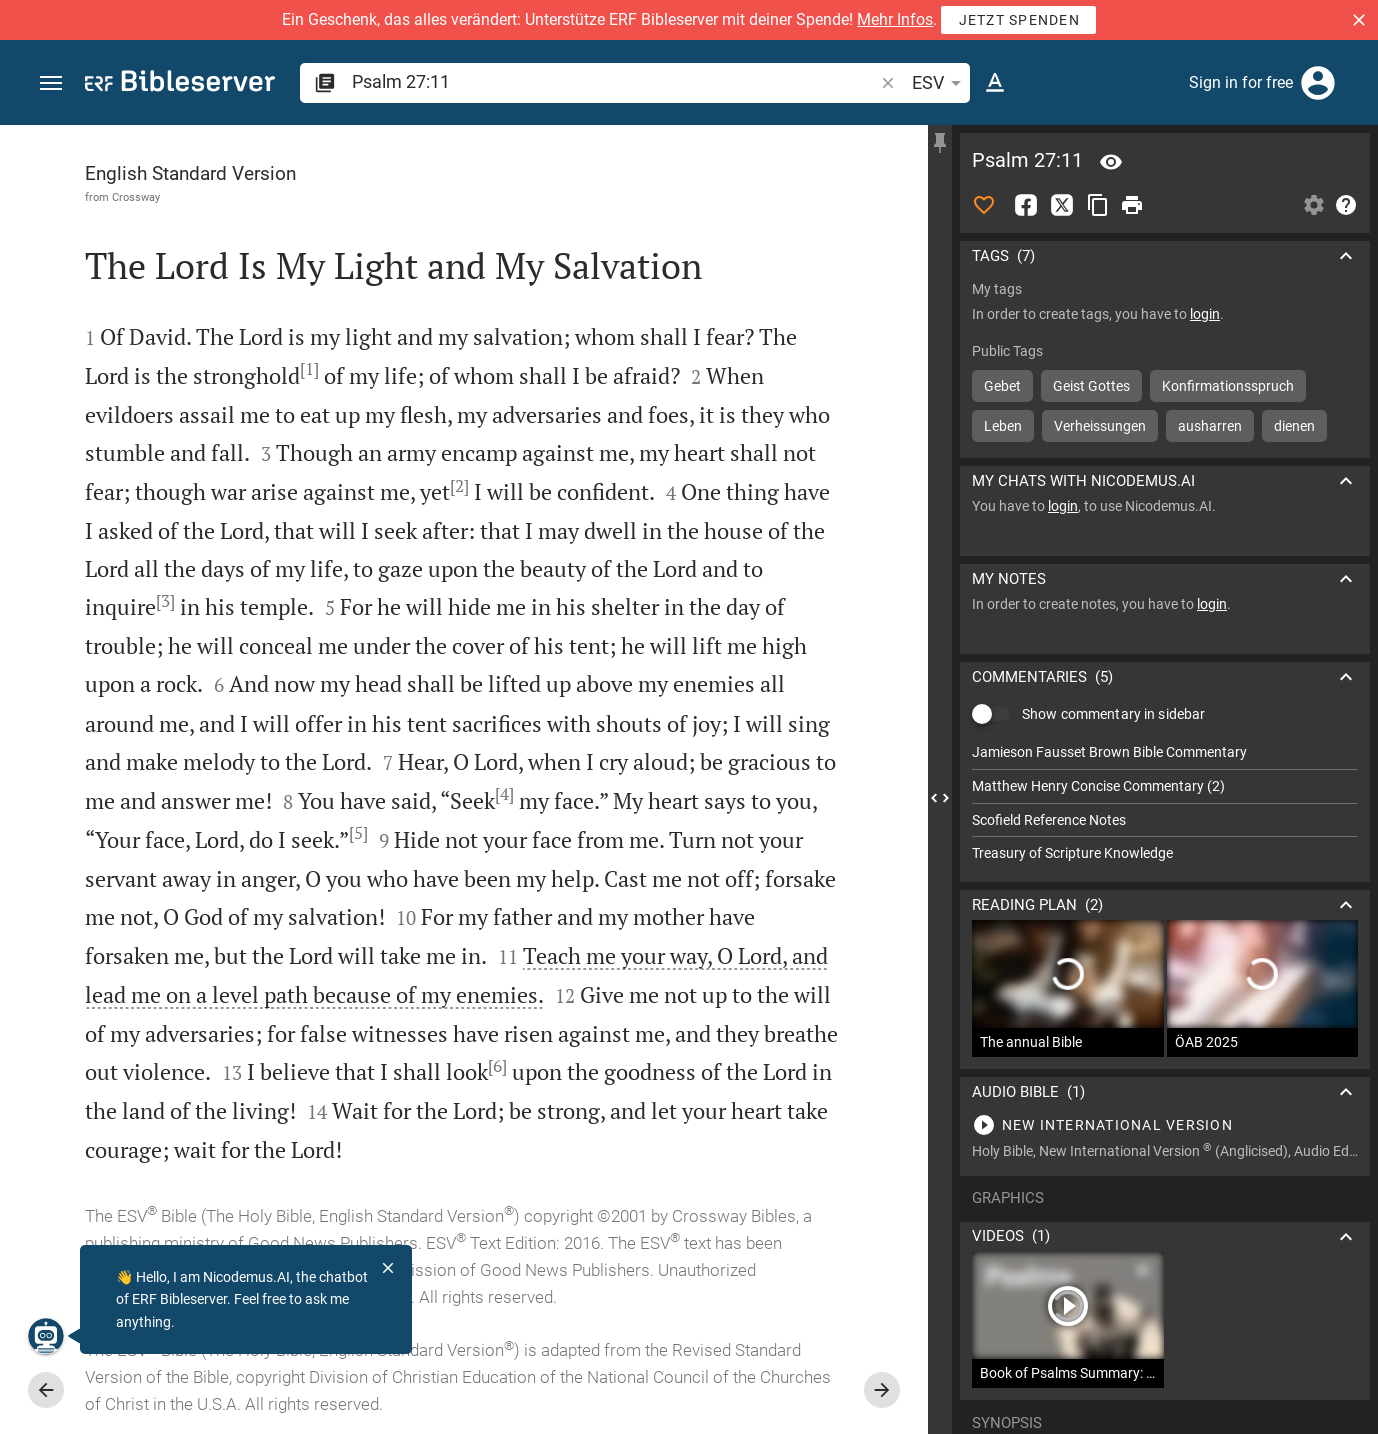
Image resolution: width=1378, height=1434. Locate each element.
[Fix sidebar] (940, 143)
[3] (165, 601)
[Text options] (995, 83)
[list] (1165, 803)
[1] (309, 369)
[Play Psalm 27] (1165, 1125)
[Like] (984, 205)
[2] (459, 486)
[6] (497, 1066)
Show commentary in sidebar (1113, 714)
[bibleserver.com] (180, 84)
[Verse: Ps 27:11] (1111, 162)
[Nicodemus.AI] (46, 1336)
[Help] (1346, 205)
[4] (504, 794)
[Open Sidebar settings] (1314, 205)
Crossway (136, 197)
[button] (1359, 20)
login (1205, 314)
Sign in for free (1241, 82)
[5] (358, 833)
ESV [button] (940, 83)
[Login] (1318, 83)
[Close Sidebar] (940, 797)
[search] (614, 81)
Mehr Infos (895, 19)
